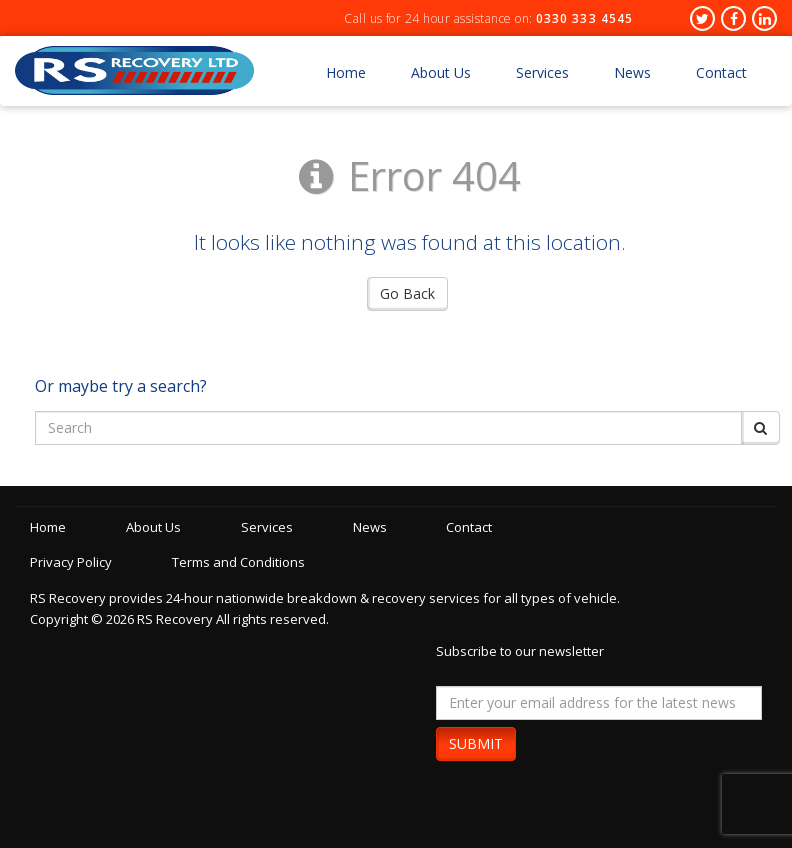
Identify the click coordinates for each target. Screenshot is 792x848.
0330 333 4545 (584, 18)
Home (346, 72)
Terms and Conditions (241, 562)
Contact (721, 72)
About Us (441, 72)
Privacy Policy (71, 562)
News (632, 72)
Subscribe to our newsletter (520, 651)
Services (542, 72)
